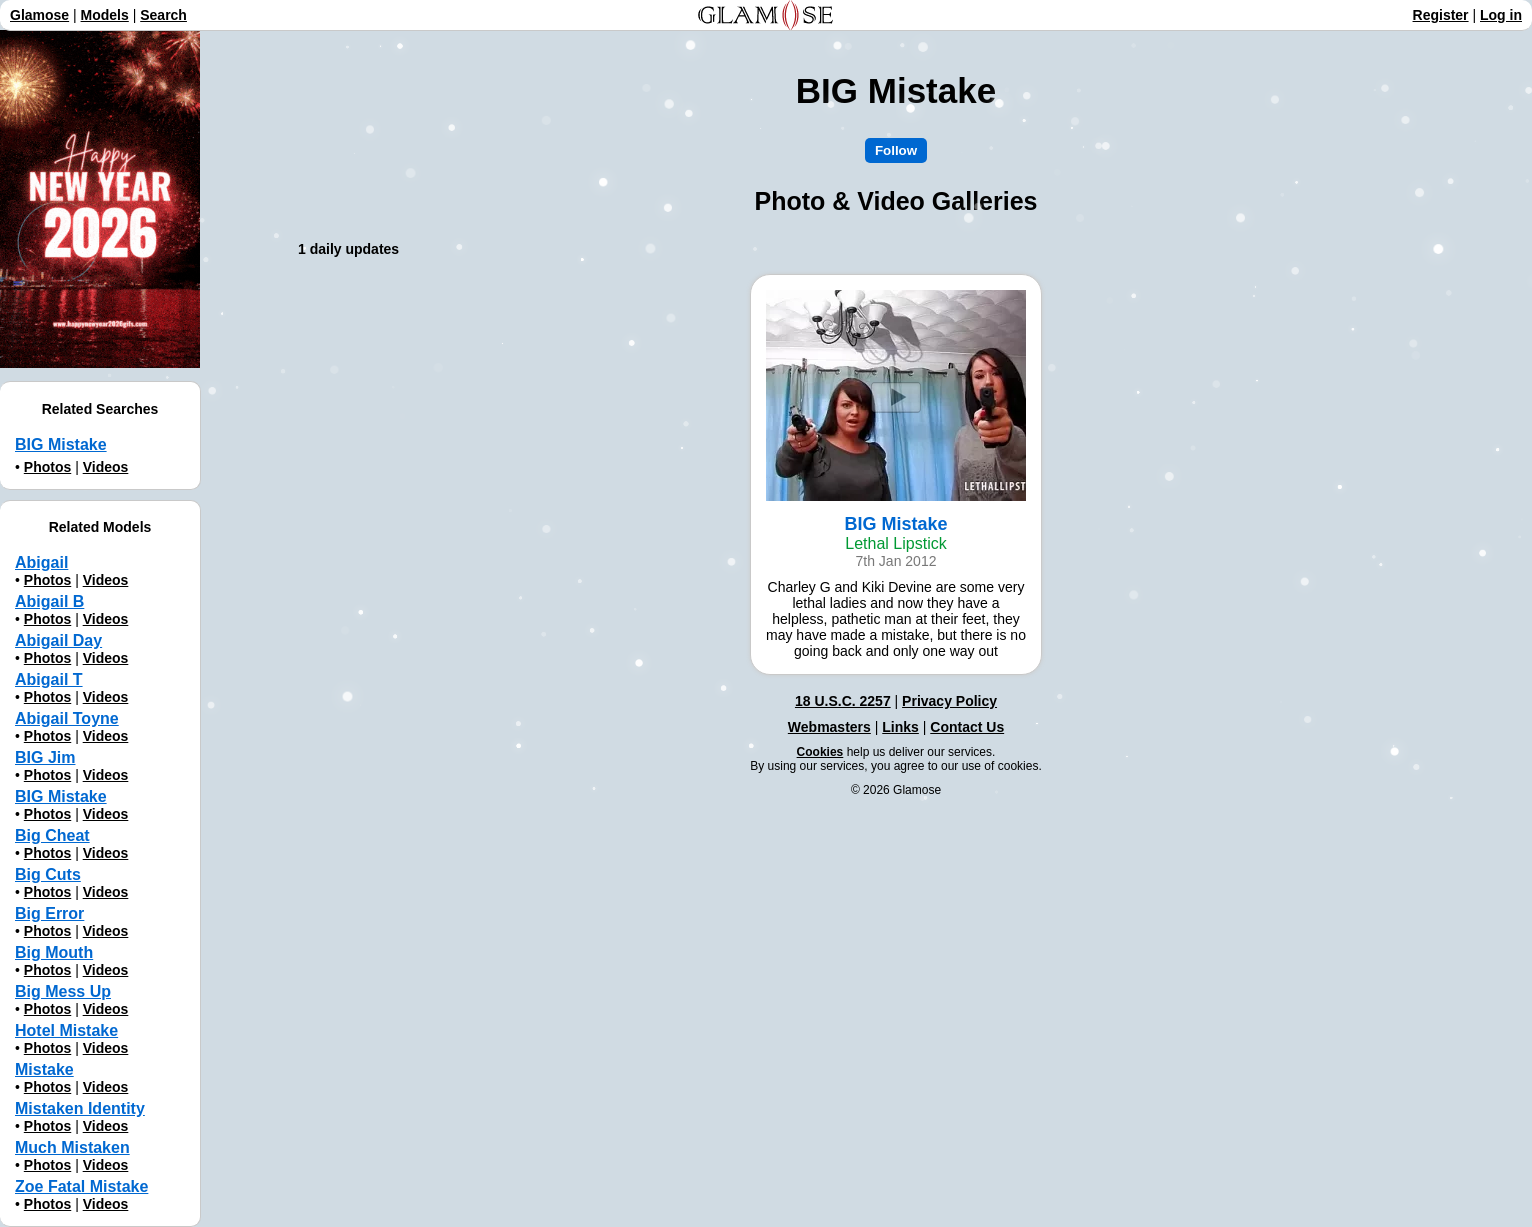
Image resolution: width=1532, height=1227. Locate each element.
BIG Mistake (61, 444)
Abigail (41, 562)
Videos (106, 467)
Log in (1501, 15)
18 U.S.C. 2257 (843, 701)
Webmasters (829, 727)
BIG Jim (45, 757)
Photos (47, 467)
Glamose (39, 15)
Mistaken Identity (80, 1108)
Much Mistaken (72, 1147)
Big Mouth (54, 952)
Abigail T (49, 679)
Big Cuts (48, 874)
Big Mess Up (63, 991)
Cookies (820, 752)
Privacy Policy (949, 701)
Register (1441, 15)
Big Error (49, 913)
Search (163, 15)
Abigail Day (58, 640)
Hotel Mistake (66, 1030)
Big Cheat (52, 835)
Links (900, 727)
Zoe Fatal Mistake (81, 1186)
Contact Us (967, 727)
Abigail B (49, 601)
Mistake (44, 1069)
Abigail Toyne (67, 718)
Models (105, 15)
